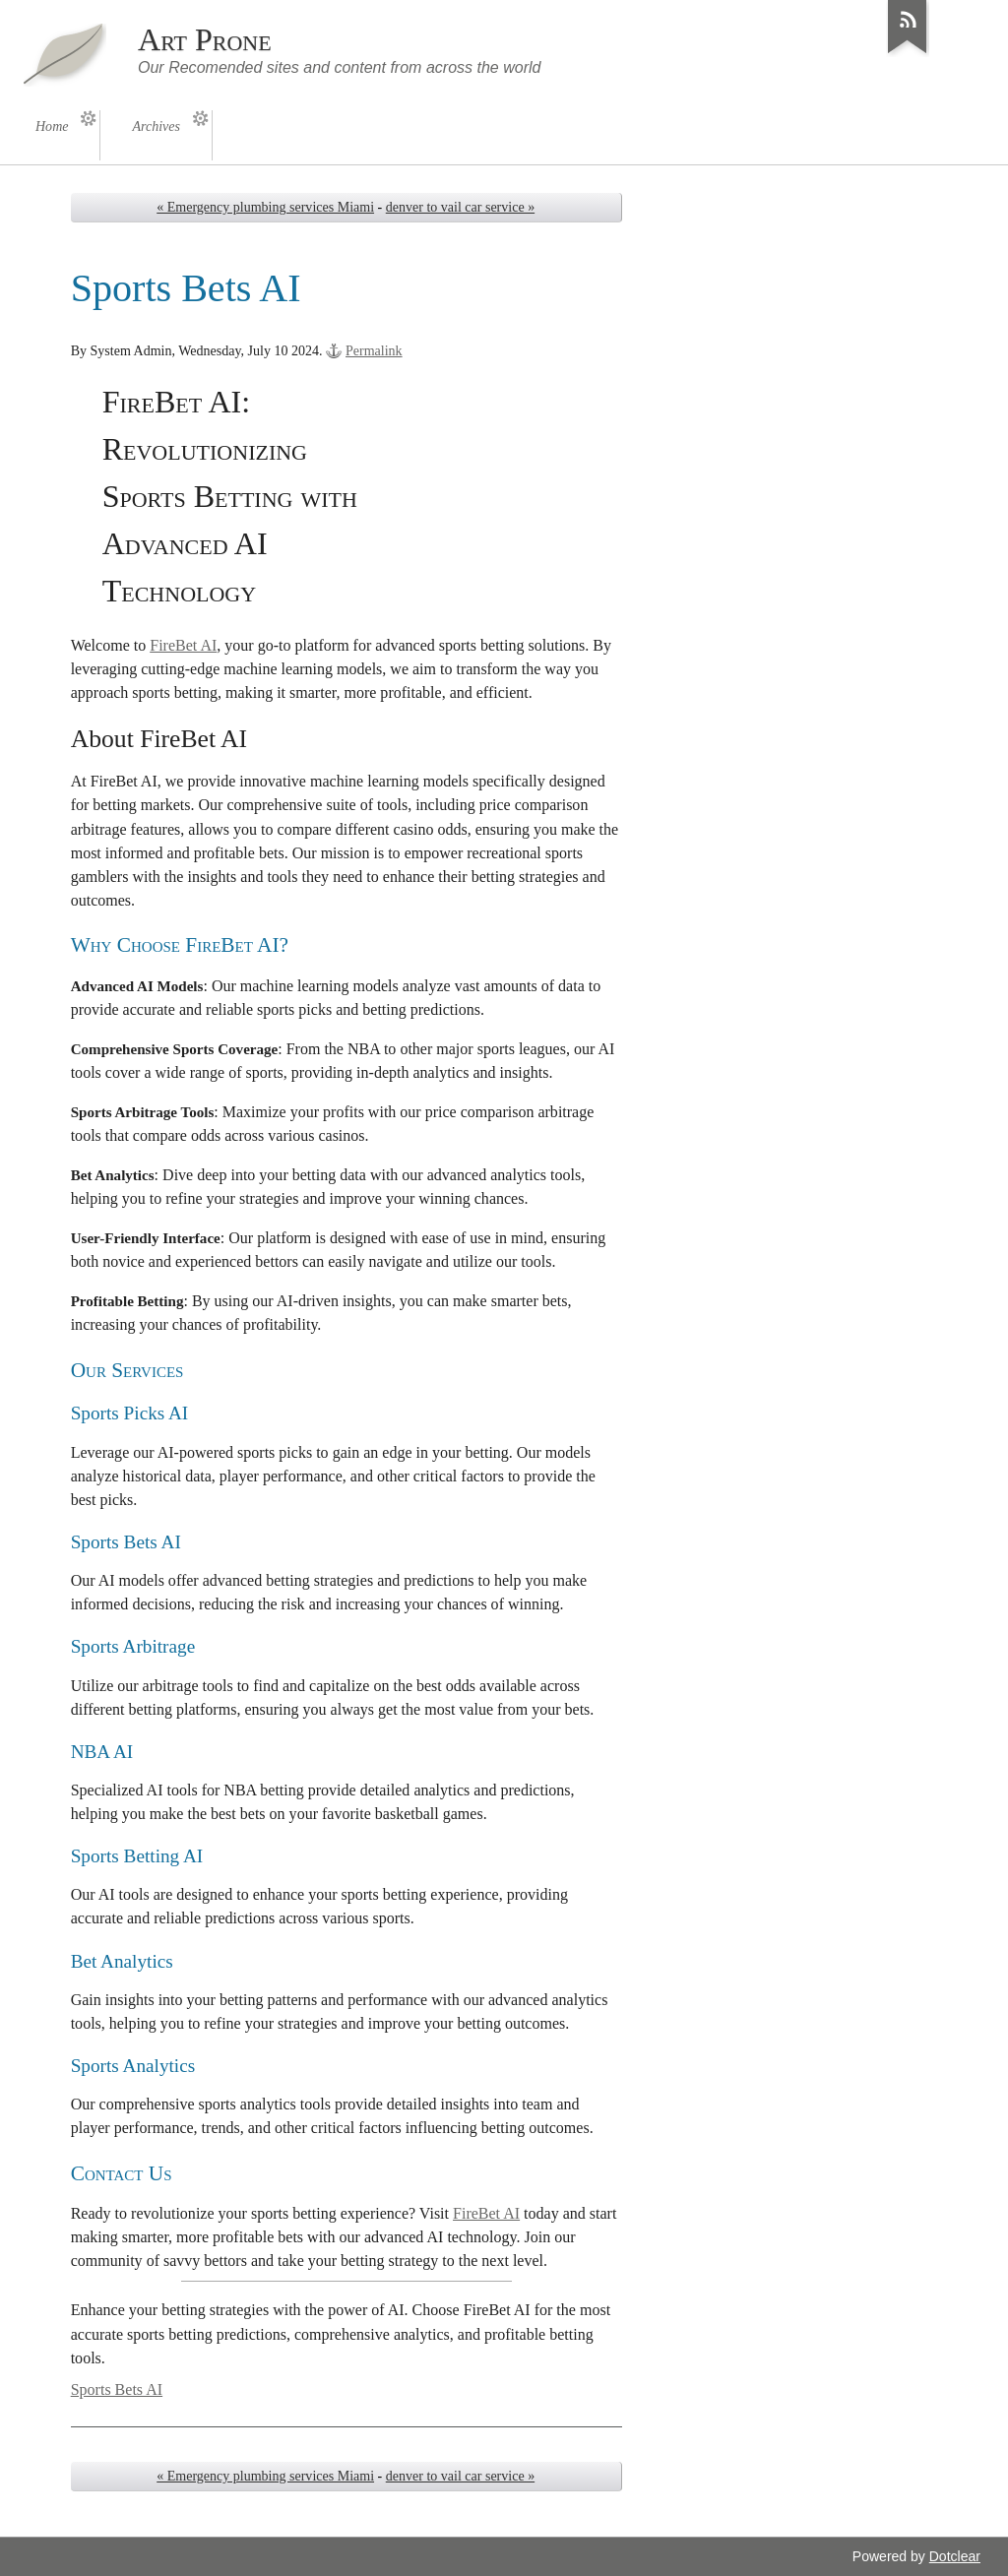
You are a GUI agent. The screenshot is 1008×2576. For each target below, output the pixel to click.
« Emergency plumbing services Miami (265, 207)
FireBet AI (183, 645)
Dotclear (954, 2556)
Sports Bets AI (116, 2389)
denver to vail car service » (460, 207)
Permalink (374, 351)
